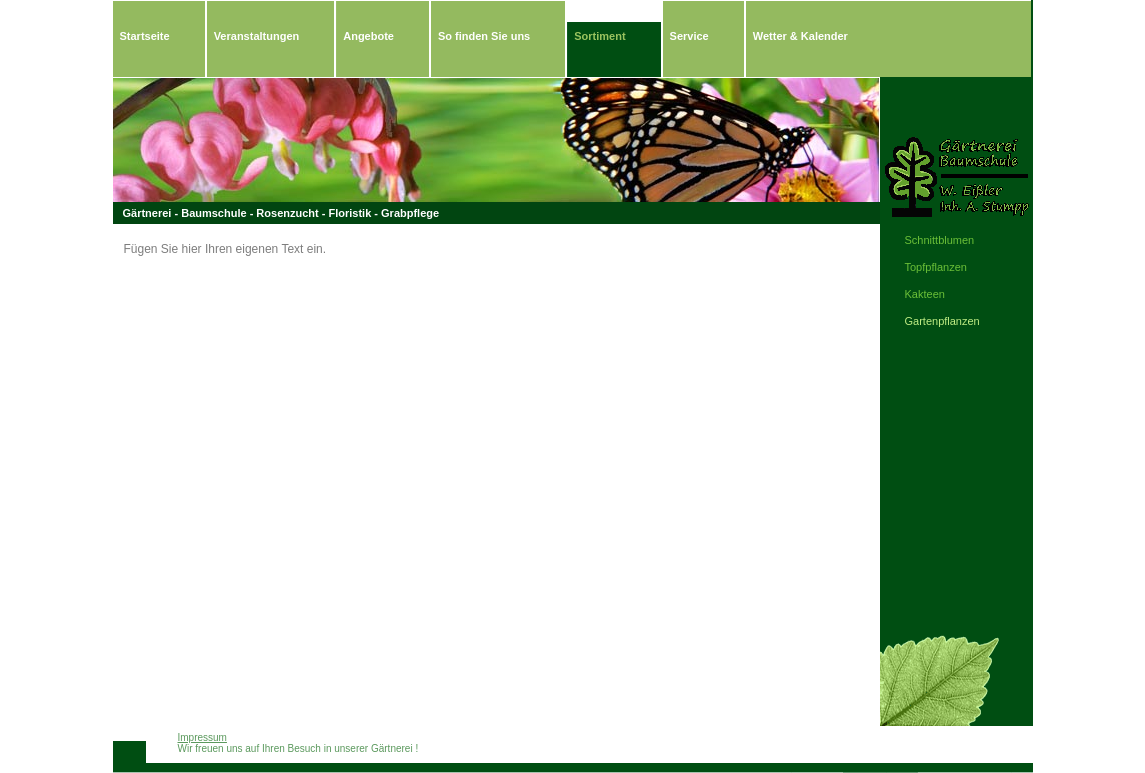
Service (689, 36)
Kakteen (925, 294)
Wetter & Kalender (800, 36)
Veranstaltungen (257, 36)
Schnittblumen (940, 240)
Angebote (368, 36)
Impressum (202, 737)
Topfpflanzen (936, 267)
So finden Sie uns (484, 36)
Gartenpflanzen (942, 321)
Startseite (145, 36)
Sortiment (599, 36)
